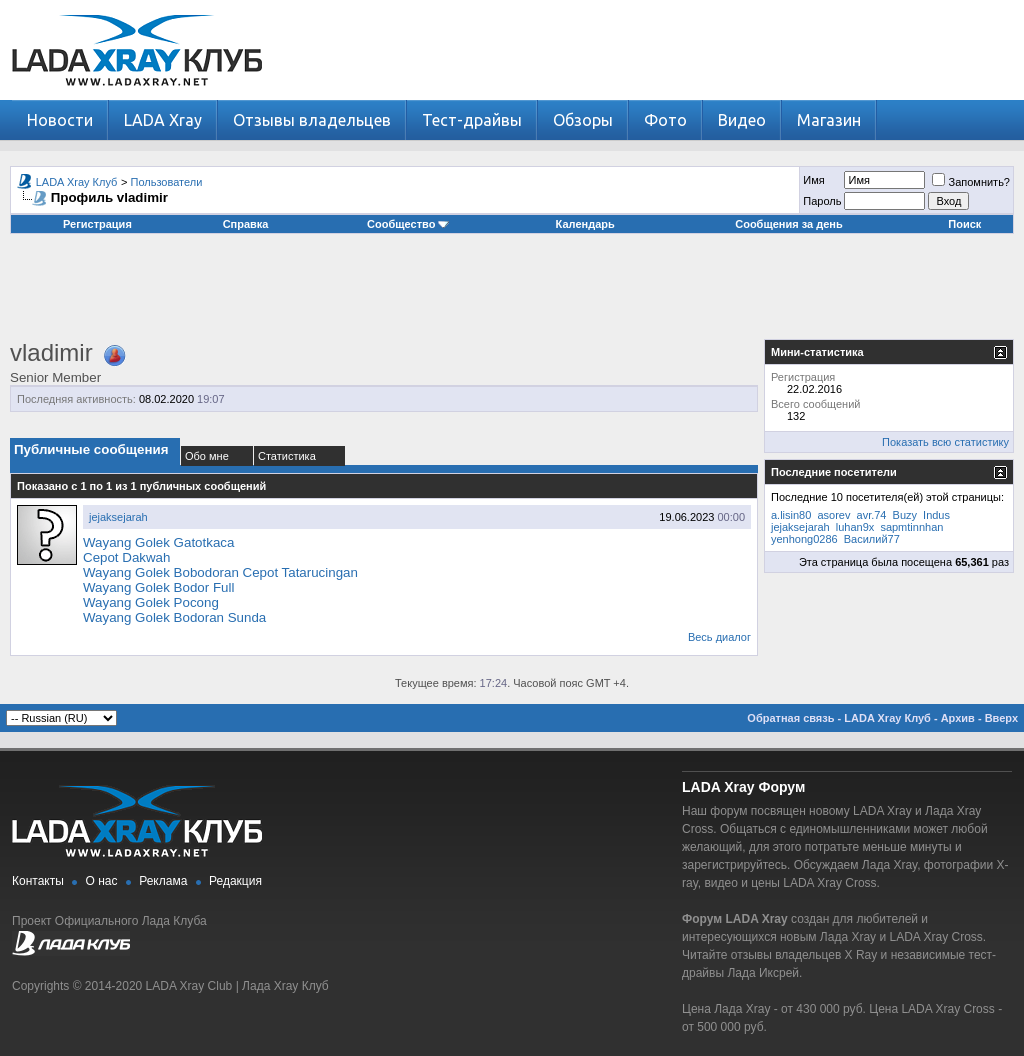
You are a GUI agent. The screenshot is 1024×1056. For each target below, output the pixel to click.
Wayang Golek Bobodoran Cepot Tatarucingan (220, 572)
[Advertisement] (512, 294)
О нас (102, 881)
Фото (665, 120)
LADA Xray (163, 120)
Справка (246, 224)
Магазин (829, 120)
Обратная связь (790, 718)
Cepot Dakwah (126, 557)
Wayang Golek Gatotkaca (158, 542)
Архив (958, 718)
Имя (813, 180)
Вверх (1001, 718)
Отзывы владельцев (312, 120)
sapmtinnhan (911, 527)
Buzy (905, 515)
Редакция (235, 881)
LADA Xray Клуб (77, 182)
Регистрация (97, 224)
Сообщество (408, 224)
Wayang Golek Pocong (151, 602)
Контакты (38, 881)
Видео (742, 120)
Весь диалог (719, 637)
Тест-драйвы (472, 120)
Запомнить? (971, 182)
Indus (936, 515)
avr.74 (872, 515)
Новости (60, 120)
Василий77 (872, 539)
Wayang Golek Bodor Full (158, 587)
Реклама (163, 881)
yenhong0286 (804, 539)
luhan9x (855, 527)
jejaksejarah (118, 517)
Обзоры (583, 120)
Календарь (585, 224)
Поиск (964, 224)
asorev (833, 515)
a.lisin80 (791, 515)
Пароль (822, 201)
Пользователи (167, 182)
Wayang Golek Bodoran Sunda (174, 617)
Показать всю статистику (945, 442)
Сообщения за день (788, 224)
